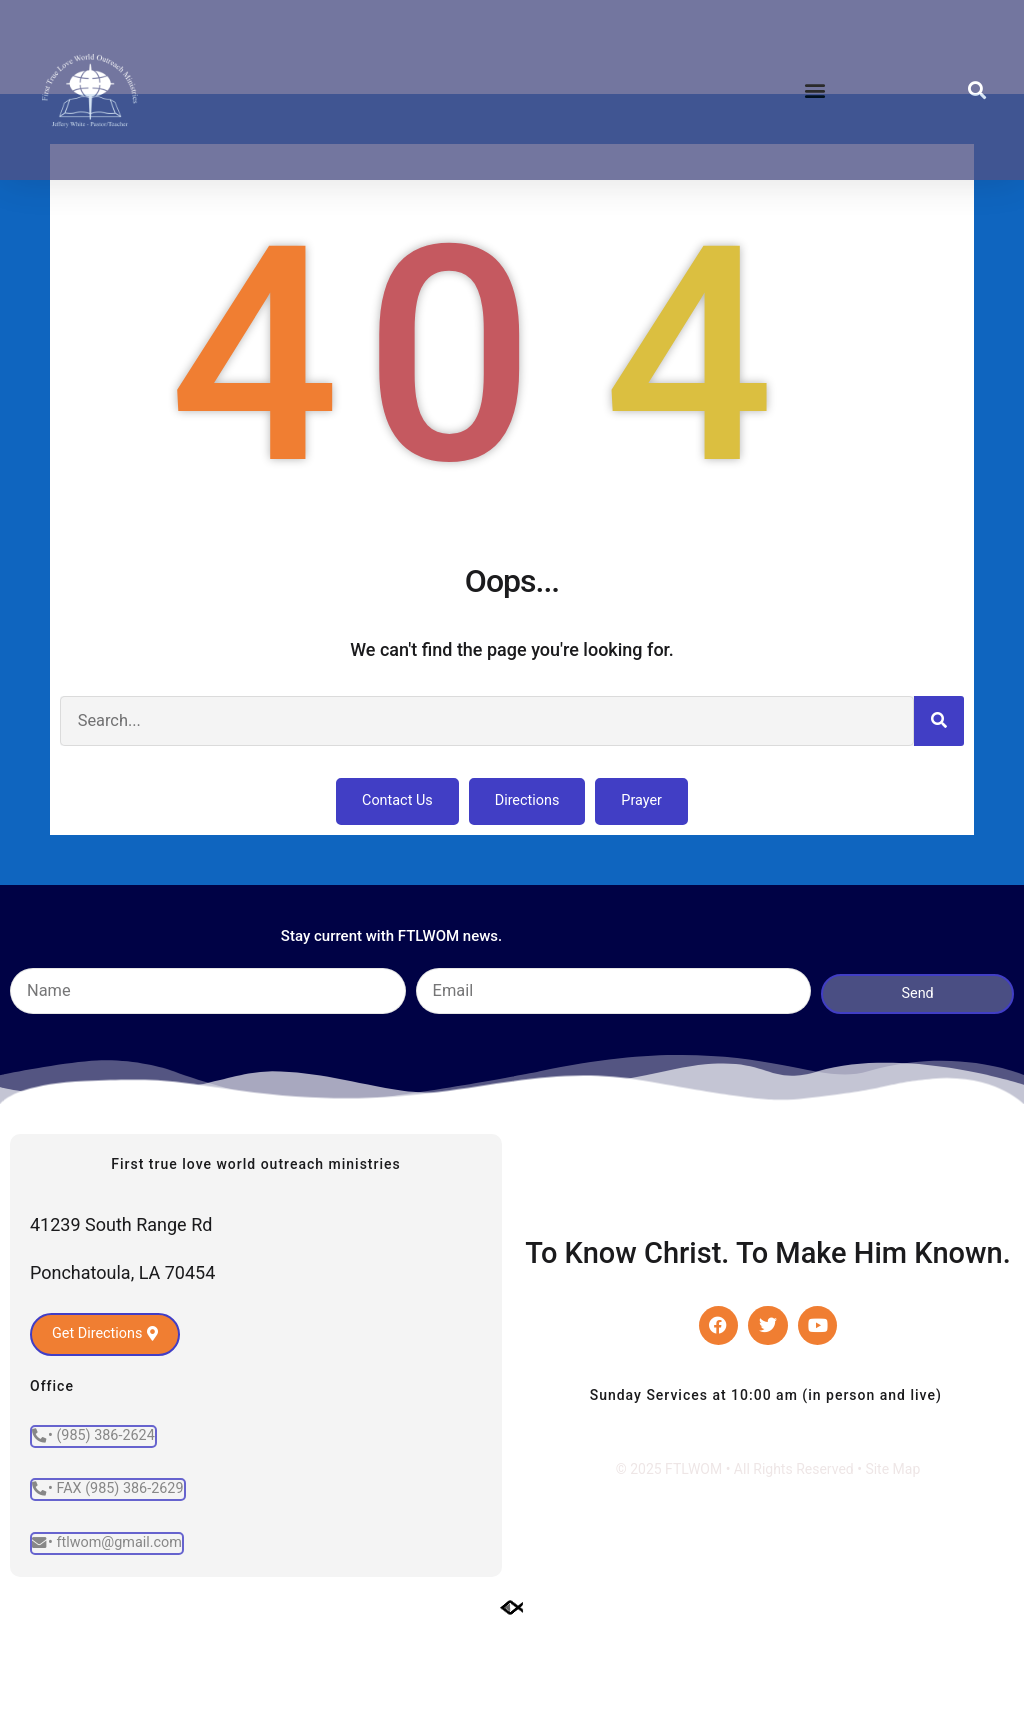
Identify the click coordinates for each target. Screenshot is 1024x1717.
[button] (814, 90)
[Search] (939, 808)
